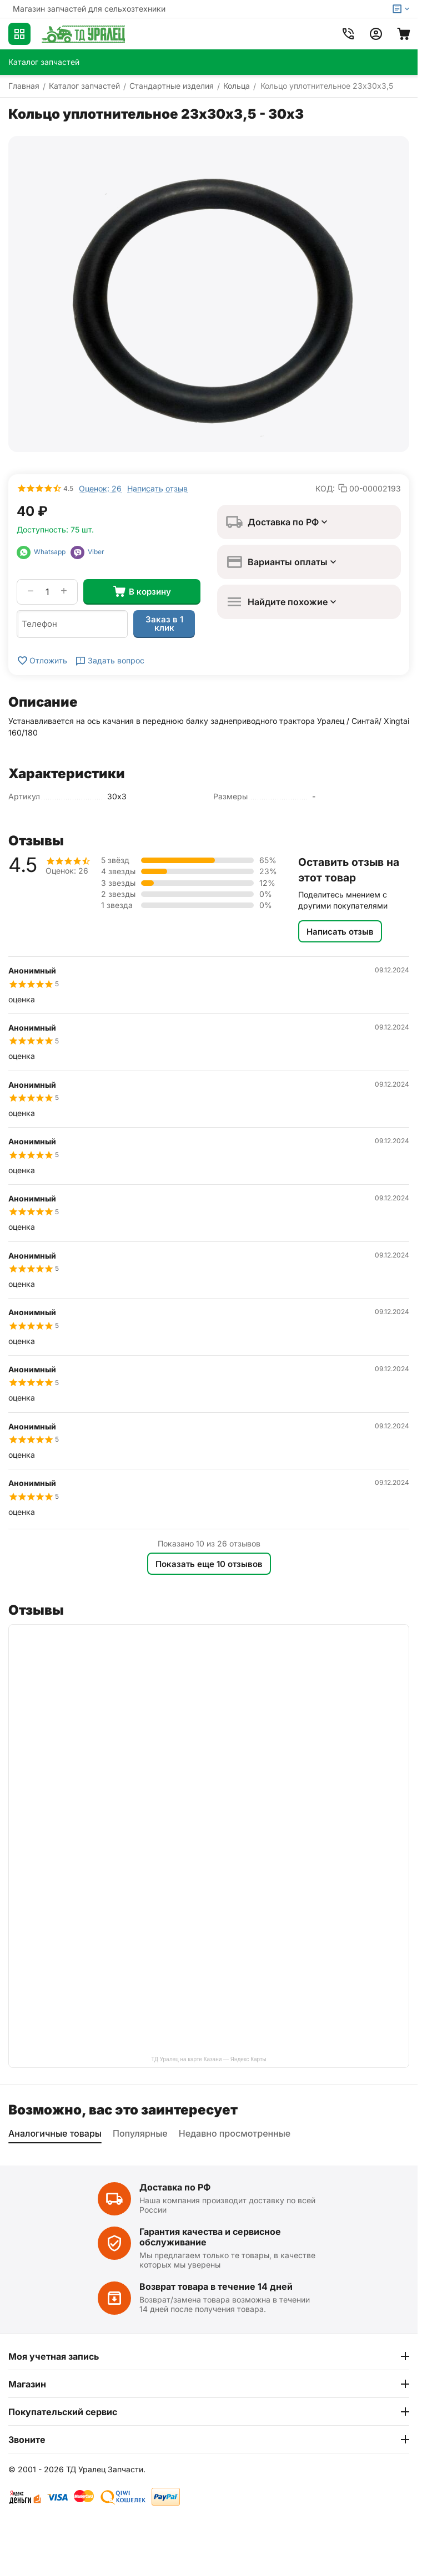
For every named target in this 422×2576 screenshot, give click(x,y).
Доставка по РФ (174, 2187)
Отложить (42, 660)
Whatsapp (44, 551)
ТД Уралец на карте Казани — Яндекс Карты (208, 2059)
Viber (87, 551)
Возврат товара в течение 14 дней (216, 2286)
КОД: (325, 488)
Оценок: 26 (100, 488)
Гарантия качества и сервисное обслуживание (210, 2237)
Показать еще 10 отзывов (209, 1564)
